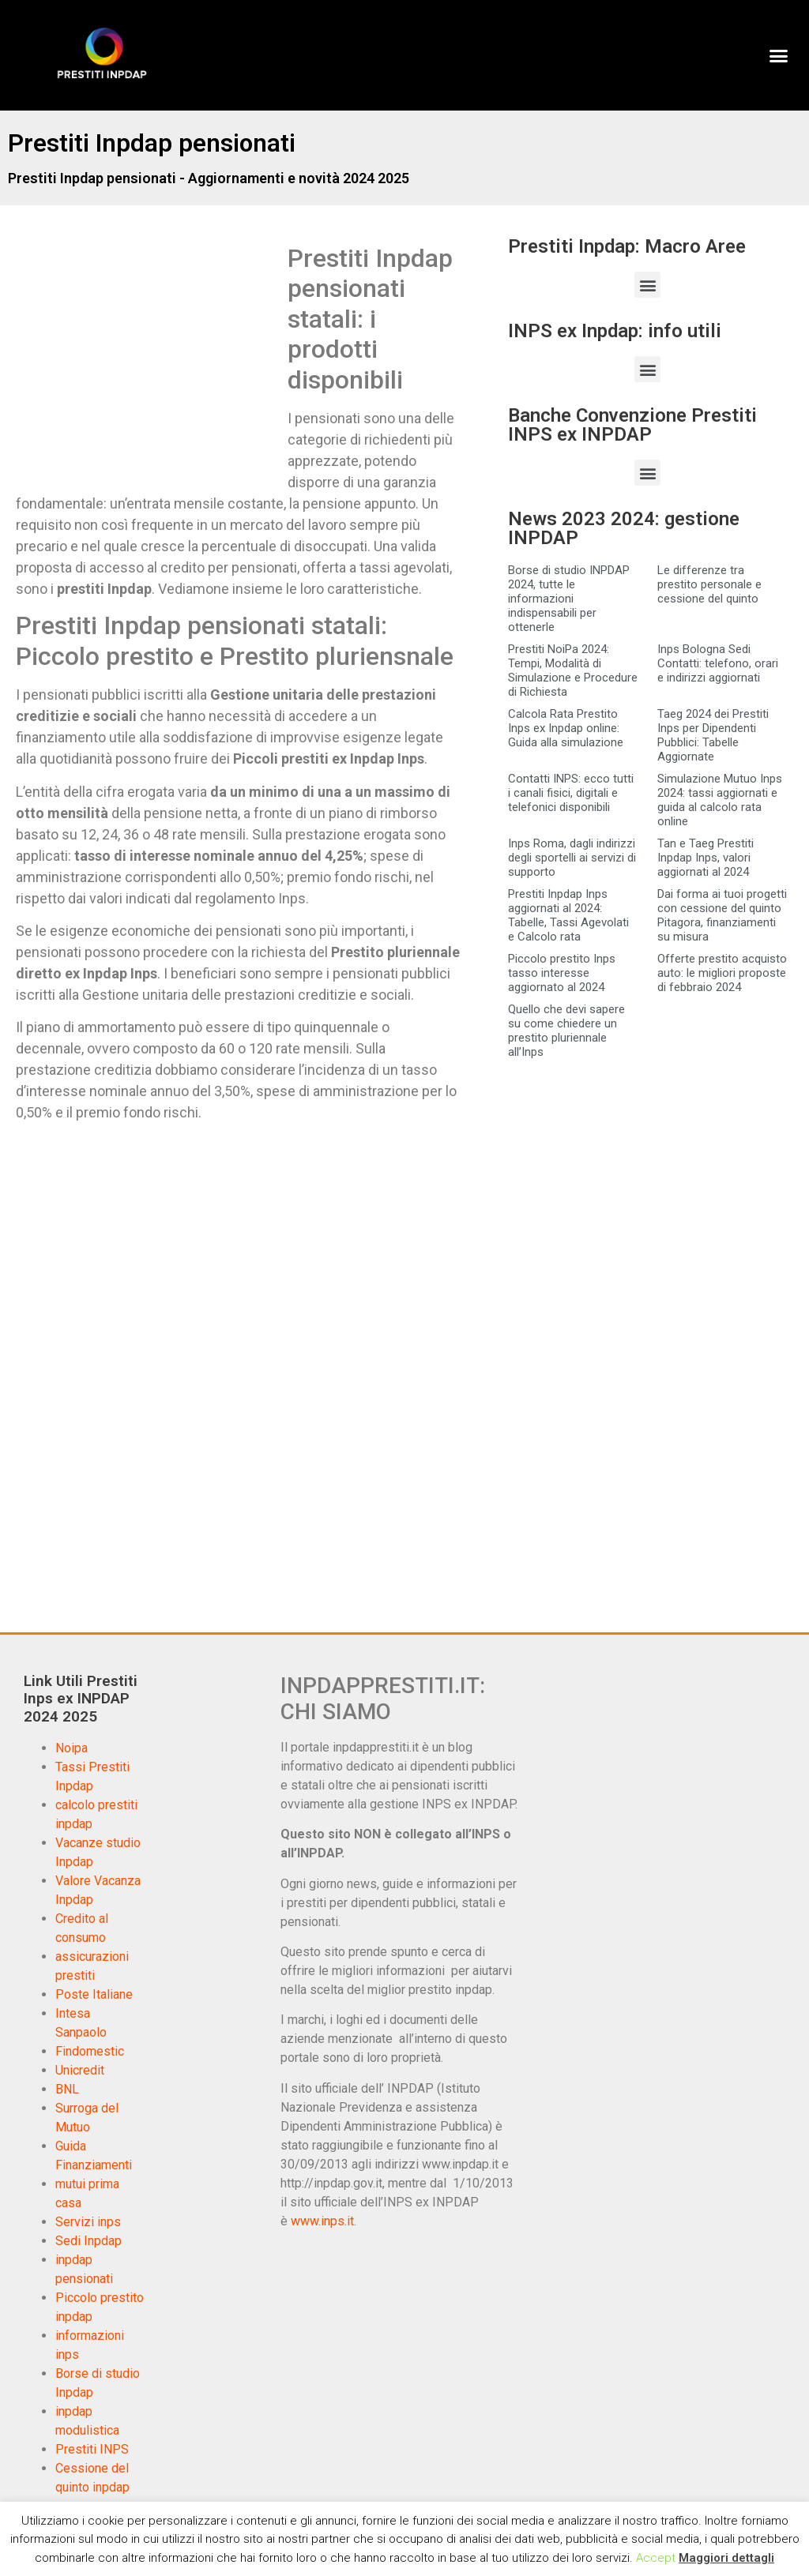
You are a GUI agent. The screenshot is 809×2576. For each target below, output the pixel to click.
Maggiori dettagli (726, 2558)
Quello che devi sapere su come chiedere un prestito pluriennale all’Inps (566, 1030)
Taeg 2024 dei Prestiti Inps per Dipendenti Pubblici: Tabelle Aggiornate (713, 735)
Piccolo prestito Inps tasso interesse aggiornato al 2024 (561, 973)
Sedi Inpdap (88, 2240)
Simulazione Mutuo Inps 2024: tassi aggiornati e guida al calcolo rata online (719, 800)
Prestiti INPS (92, 2449)
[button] (778, 55)
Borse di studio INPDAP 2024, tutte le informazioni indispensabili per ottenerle (569, 598)
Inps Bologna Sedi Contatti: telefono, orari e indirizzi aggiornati (717, 663)
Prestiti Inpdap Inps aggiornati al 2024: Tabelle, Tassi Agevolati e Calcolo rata (568, 915)
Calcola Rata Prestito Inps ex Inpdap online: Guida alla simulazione (565, 728)
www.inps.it (322, 2221)
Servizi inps (88, 2221)
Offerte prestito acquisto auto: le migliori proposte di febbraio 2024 (722, 973)
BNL (67, 2089)
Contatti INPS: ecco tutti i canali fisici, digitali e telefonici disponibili (571, 793)
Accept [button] (655, 2558)
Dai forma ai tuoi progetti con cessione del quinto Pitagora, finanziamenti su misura (722, 915)
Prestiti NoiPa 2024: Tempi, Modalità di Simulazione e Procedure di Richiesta (573, 670)
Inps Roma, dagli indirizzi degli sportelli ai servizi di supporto (572, 857)
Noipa (71, 1748)
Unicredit (79, 2070)
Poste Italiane (94, 1994)
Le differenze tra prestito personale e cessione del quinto (709, 584)
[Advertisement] (148, 360)
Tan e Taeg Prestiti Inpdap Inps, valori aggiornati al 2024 (705, 857)
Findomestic (89, 2051)
